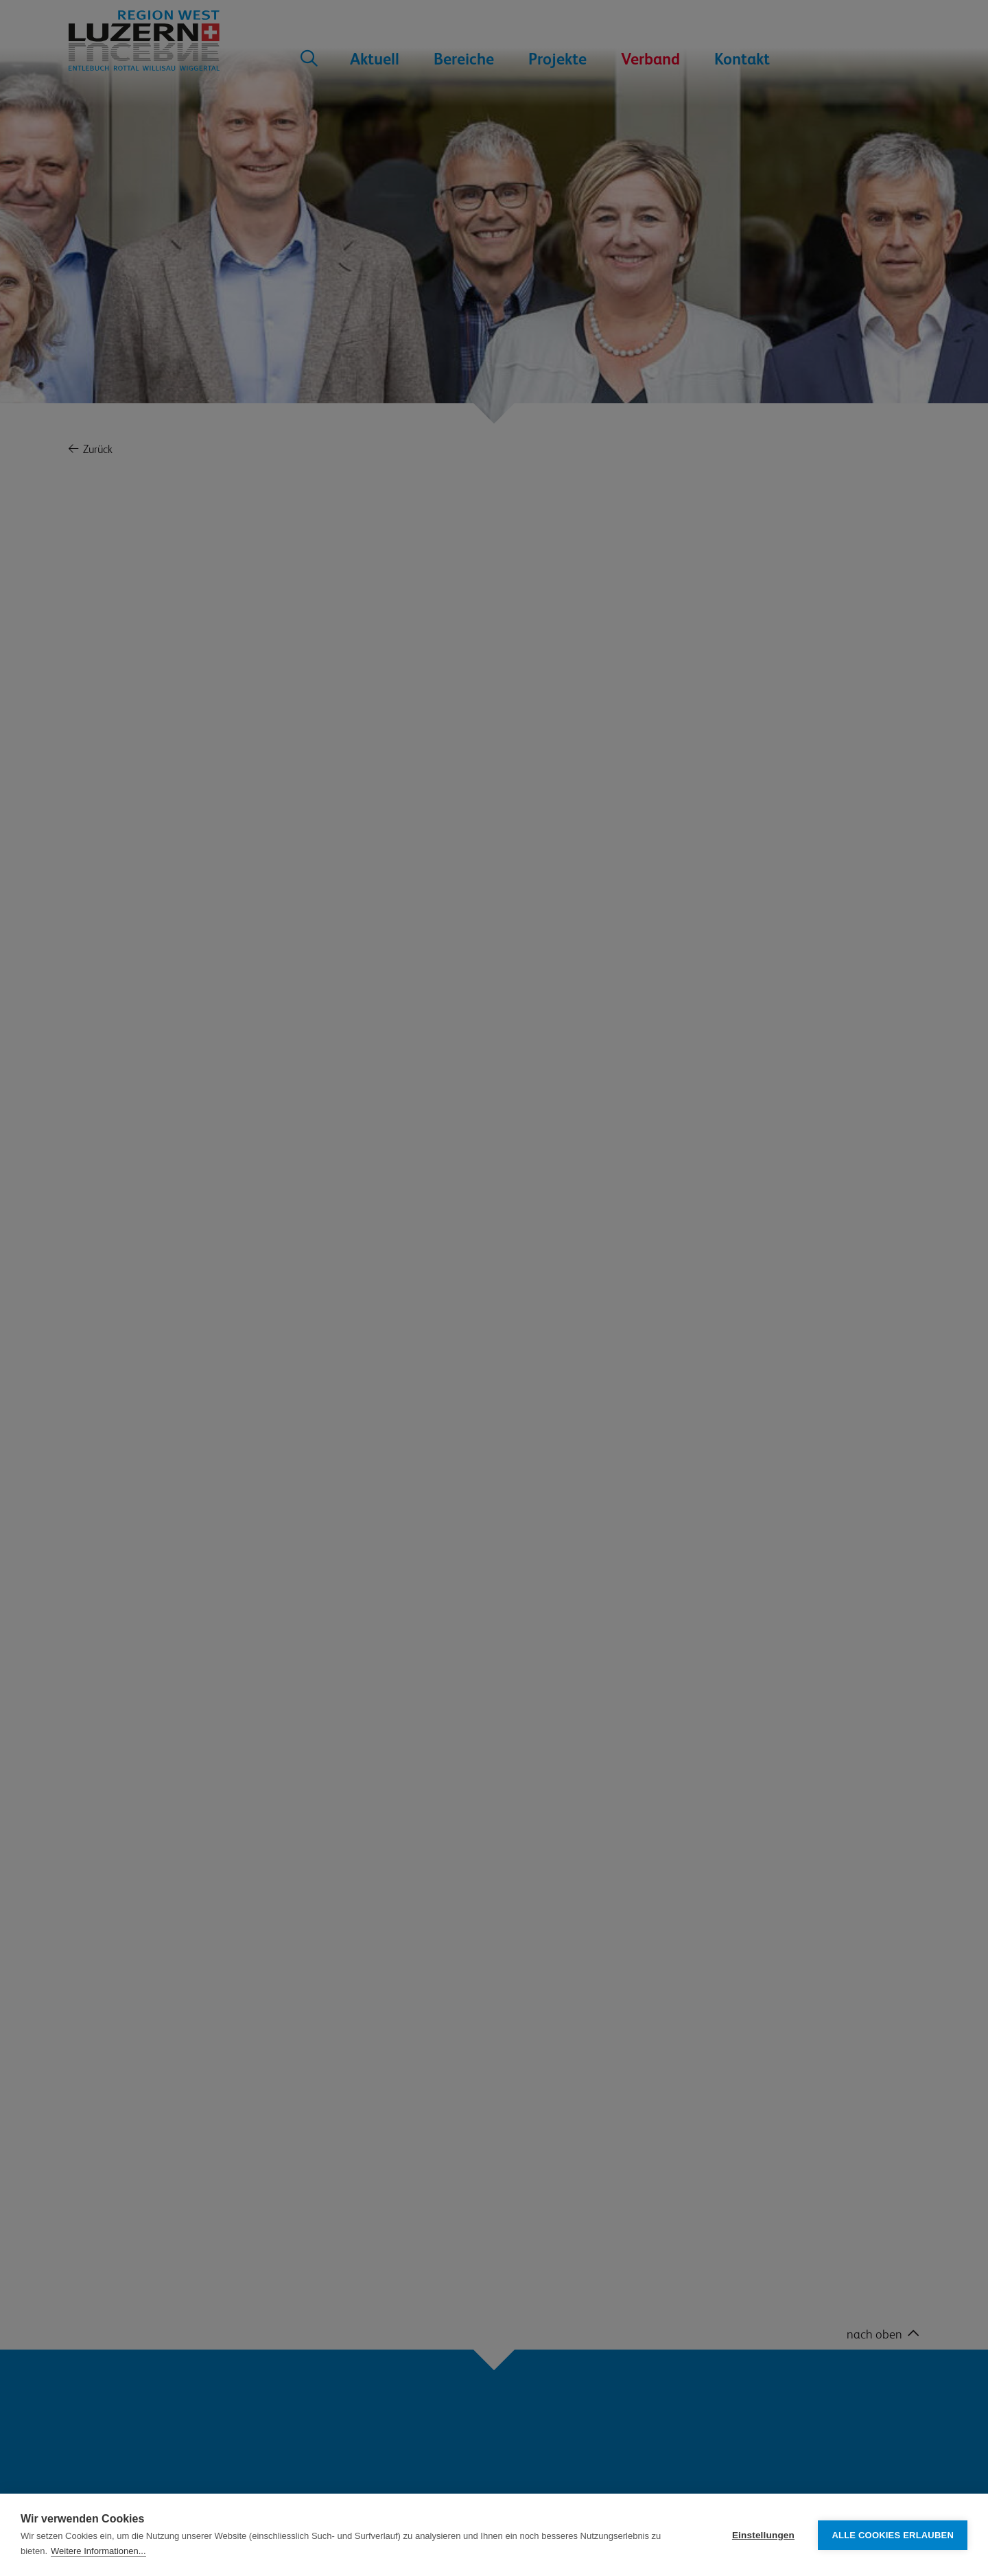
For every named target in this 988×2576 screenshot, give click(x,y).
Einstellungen (763, 2535)
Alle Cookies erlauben (893, 2535)
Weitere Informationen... (98, 2551)
